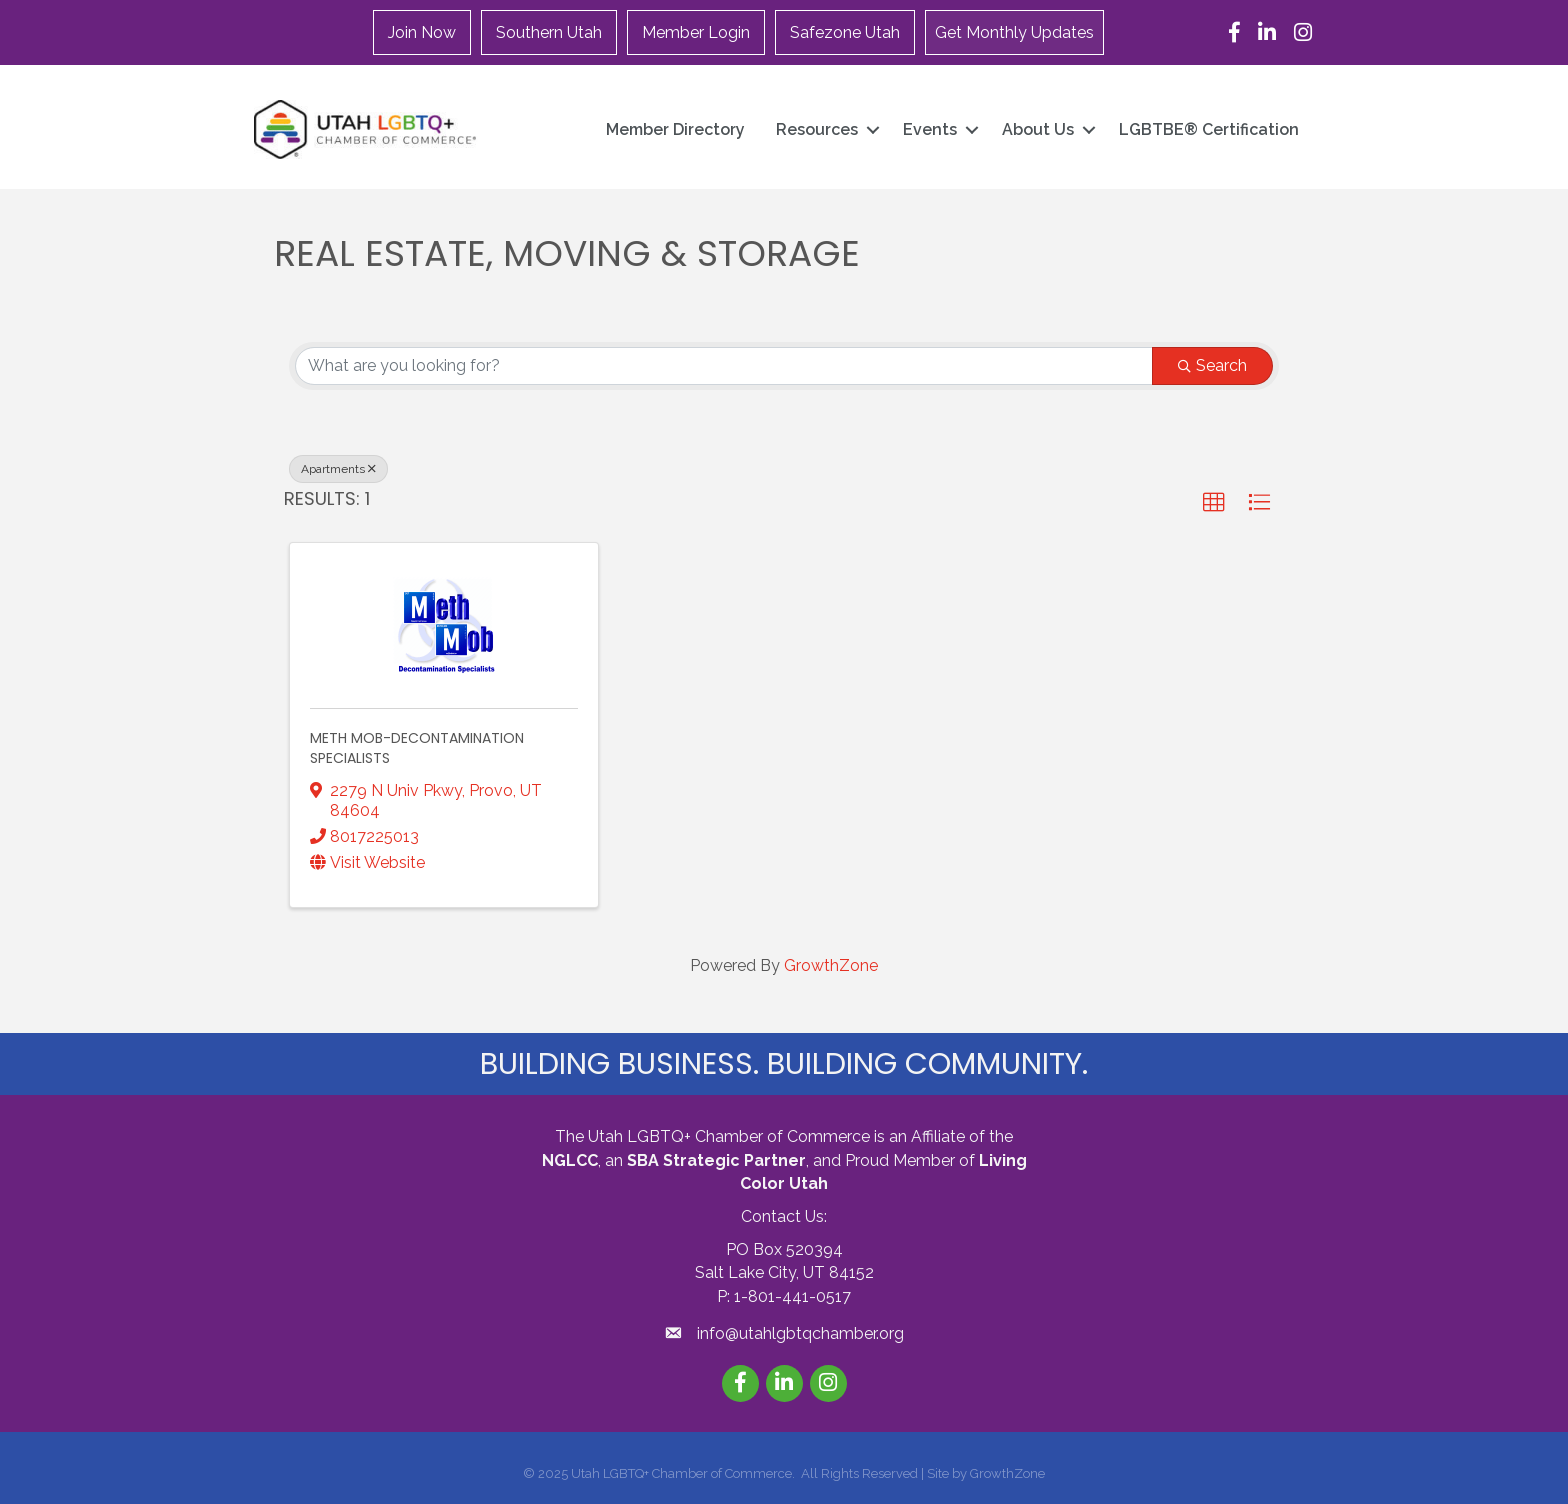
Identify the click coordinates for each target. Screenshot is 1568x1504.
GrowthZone (831, 965)
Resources (817, 129)
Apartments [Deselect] (338, 469)
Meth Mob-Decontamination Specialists (417, 748)
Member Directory (675, 129)
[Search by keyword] (724, 366)
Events (930, 129)
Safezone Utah (845, 32)
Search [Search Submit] (1212, 365)
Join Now (422, 32)
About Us (1038, 129)
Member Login (696, 32)
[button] (1214, 503)
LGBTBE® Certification (1209, 129)
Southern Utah (549, 32)
